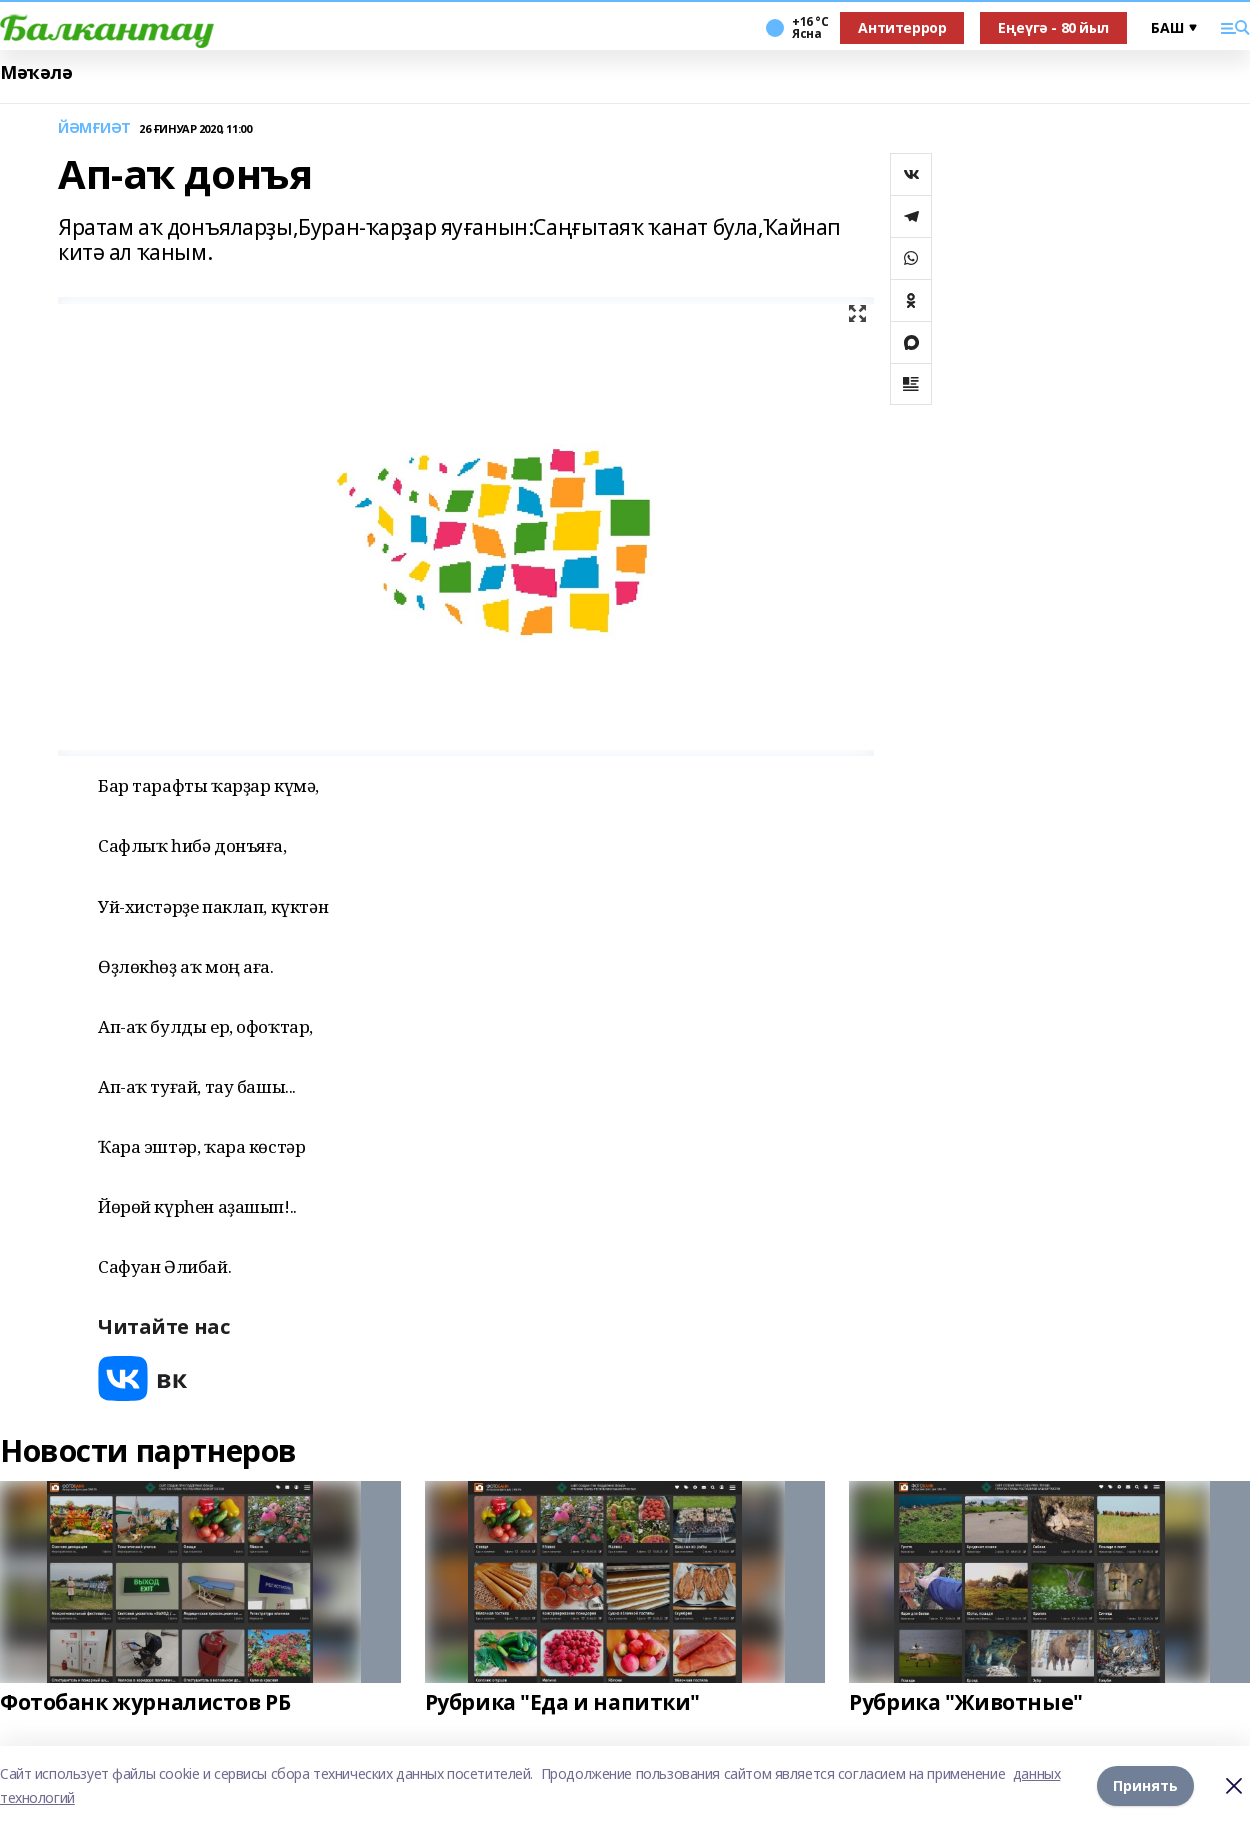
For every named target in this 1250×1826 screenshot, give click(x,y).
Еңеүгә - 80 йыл (1053, 27)
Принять (1145, 1785)
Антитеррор (902, 27)
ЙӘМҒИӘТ (94, 128)
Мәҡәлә (36, 72)
